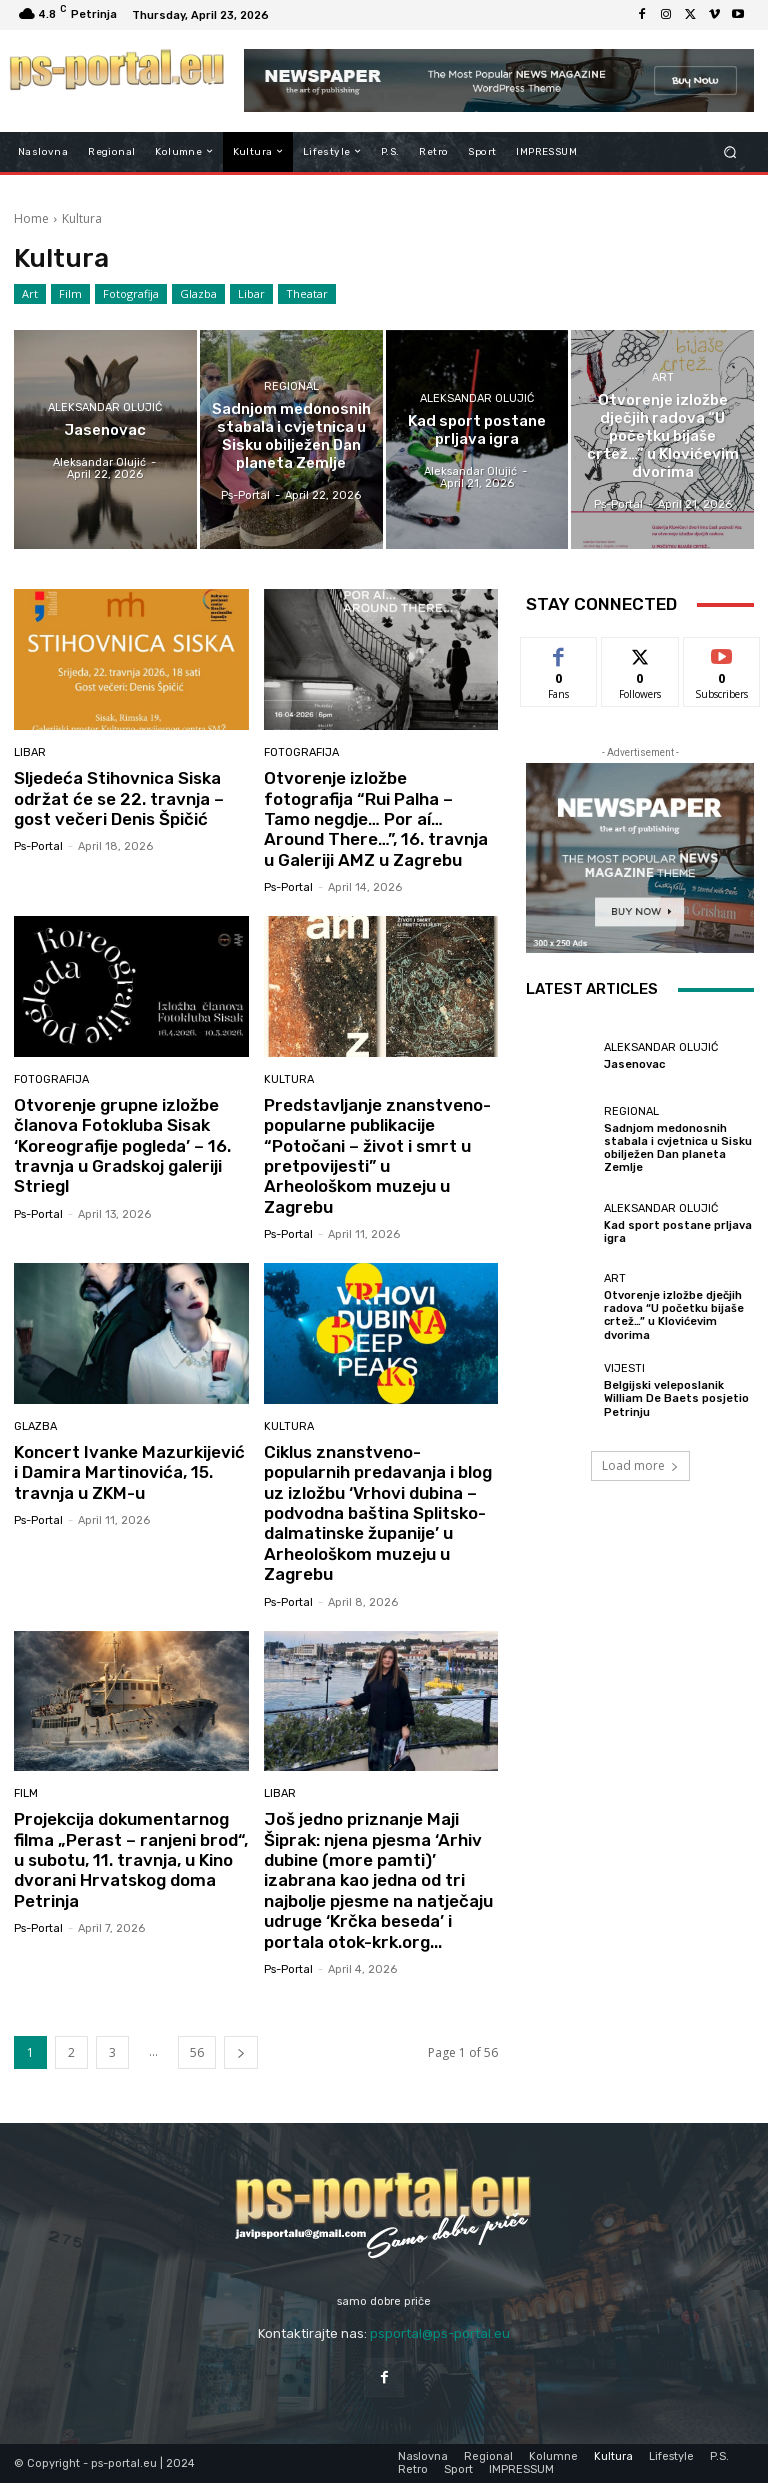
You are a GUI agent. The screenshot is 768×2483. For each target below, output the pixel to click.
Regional (291, 386)
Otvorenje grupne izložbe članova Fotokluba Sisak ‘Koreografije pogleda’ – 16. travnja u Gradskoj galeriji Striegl (122, 1146)
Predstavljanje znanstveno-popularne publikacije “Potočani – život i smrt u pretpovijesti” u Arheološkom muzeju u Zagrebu (377, 1156)
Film (70, 294)
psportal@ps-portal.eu (440, 2333)
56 (197, 2052)
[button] (730, 151)
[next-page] (241, 2052)
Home (31, 218)
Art (30, 294)
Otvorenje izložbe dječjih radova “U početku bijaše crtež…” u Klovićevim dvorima (674, 1315)
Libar (251, 294)
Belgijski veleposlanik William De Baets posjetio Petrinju (676, 1398)
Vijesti (624, 1368)
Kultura (289, 1079)
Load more (640, 1465)
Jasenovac (634, 1064)
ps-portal (38, 846)
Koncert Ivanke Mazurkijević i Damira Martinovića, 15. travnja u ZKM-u (129, 1472)
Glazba (198, 294)
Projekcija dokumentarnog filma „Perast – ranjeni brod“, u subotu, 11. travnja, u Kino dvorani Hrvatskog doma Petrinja (131, 1860)
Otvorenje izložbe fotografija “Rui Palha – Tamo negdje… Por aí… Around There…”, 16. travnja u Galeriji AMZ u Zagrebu (376, 819)
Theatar (307, 294)
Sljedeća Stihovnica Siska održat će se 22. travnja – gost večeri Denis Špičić (119, 798)
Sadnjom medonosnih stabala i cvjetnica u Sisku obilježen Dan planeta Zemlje (678, 1148)
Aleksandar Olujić (105, 407)
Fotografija (131, 294)
